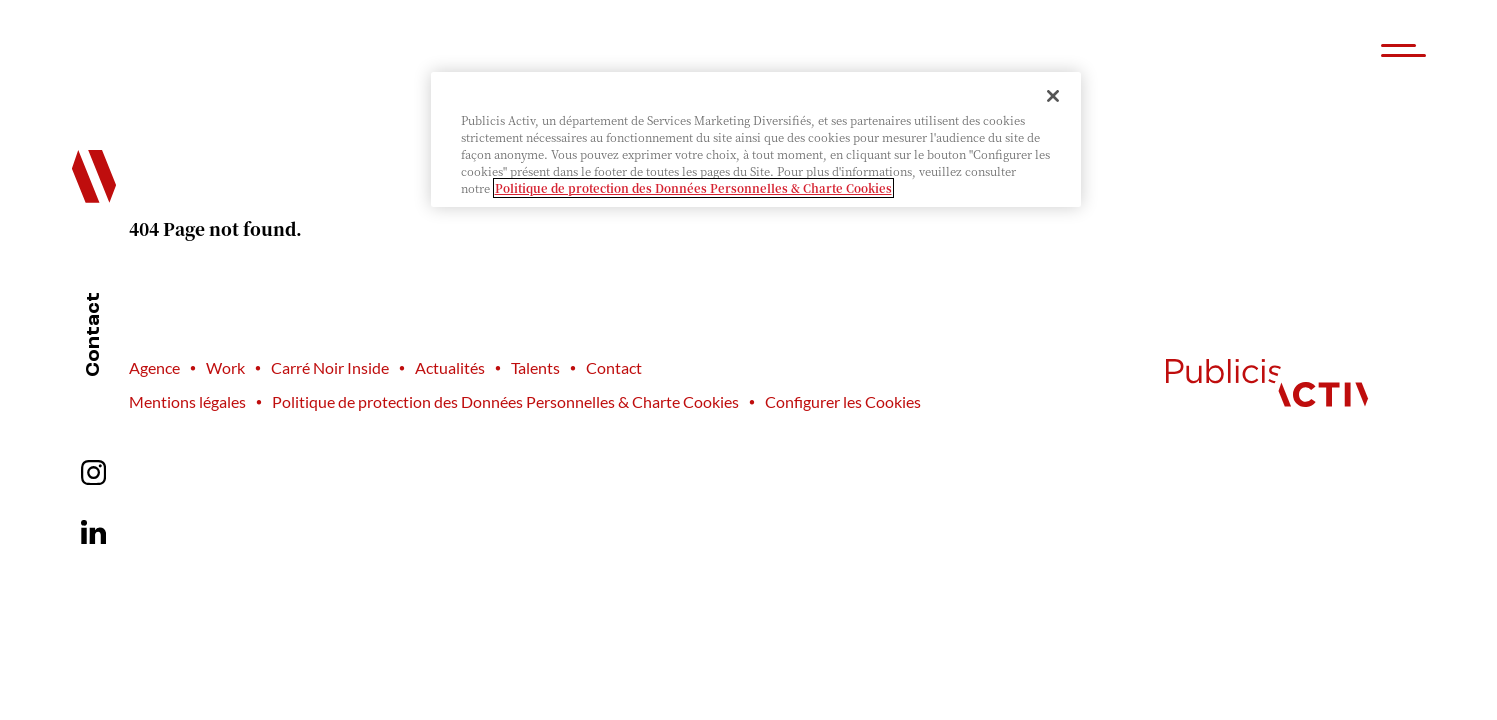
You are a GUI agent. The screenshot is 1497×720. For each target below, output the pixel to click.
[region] (756, 139)
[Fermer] (1053, 96)
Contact (94, 334)
